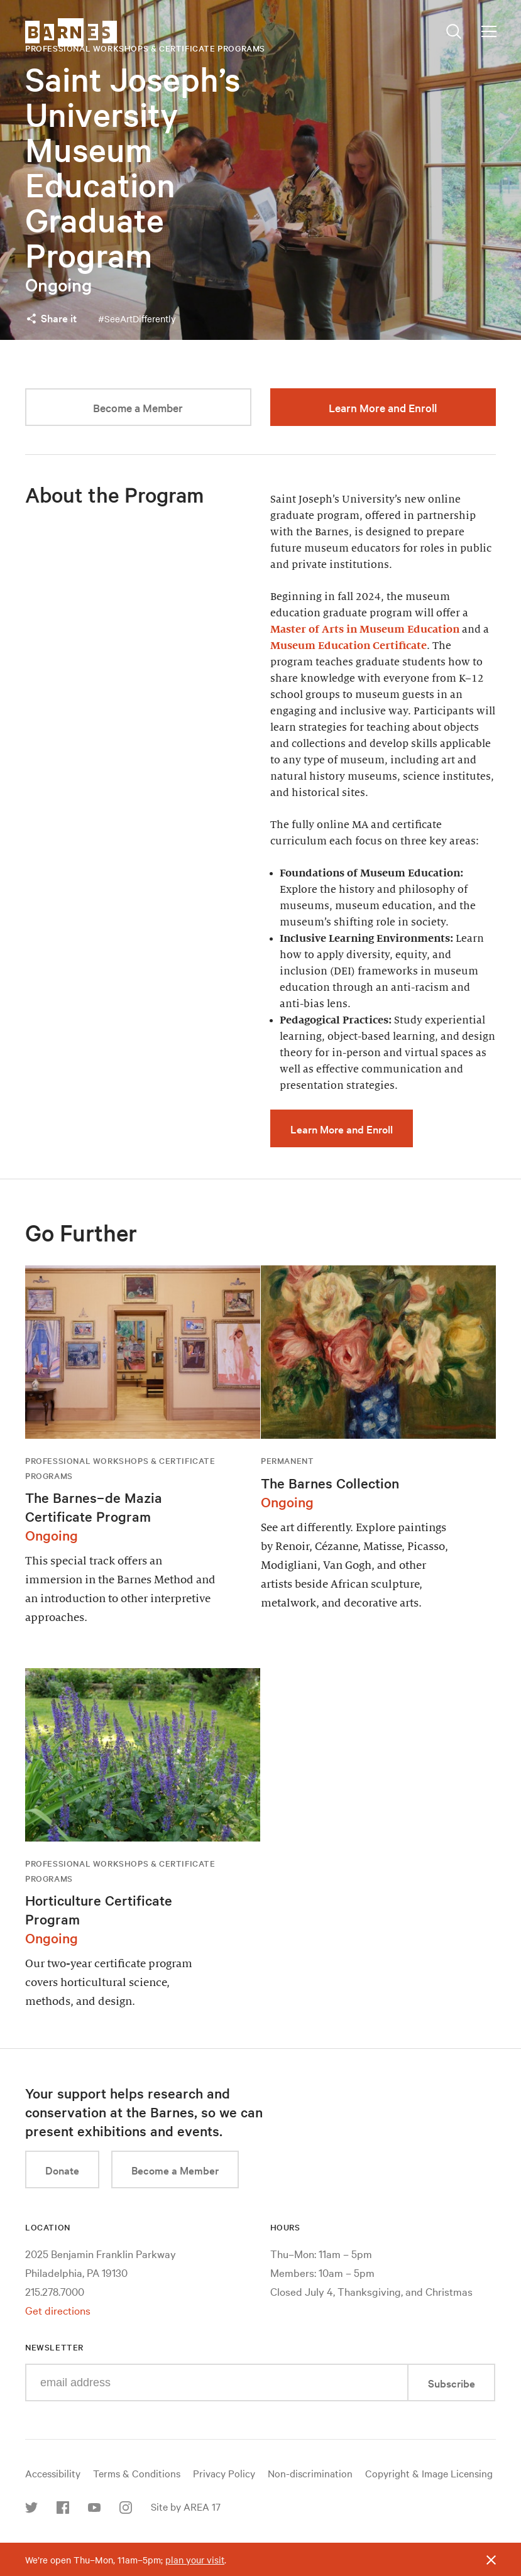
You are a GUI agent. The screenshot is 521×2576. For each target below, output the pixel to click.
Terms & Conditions (136, 2473)
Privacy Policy (224, 2473)
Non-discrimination (310, 2473)
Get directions (57, 2310)
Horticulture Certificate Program (98, 1909)
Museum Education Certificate (348, 646)
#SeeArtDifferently (137, 318)
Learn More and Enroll (383, 407)
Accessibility (52, 2473)
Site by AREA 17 (186, 2506)
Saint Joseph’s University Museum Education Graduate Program (133, 167)
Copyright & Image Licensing (429, 2473)
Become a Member (138, 407)
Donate (62, 2170)
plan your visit (194, 2559)
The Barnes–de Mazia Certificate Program (93, 1506)
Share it (51, 317)
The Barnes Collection (330, 1483)
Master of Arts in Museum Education (364, 629)
